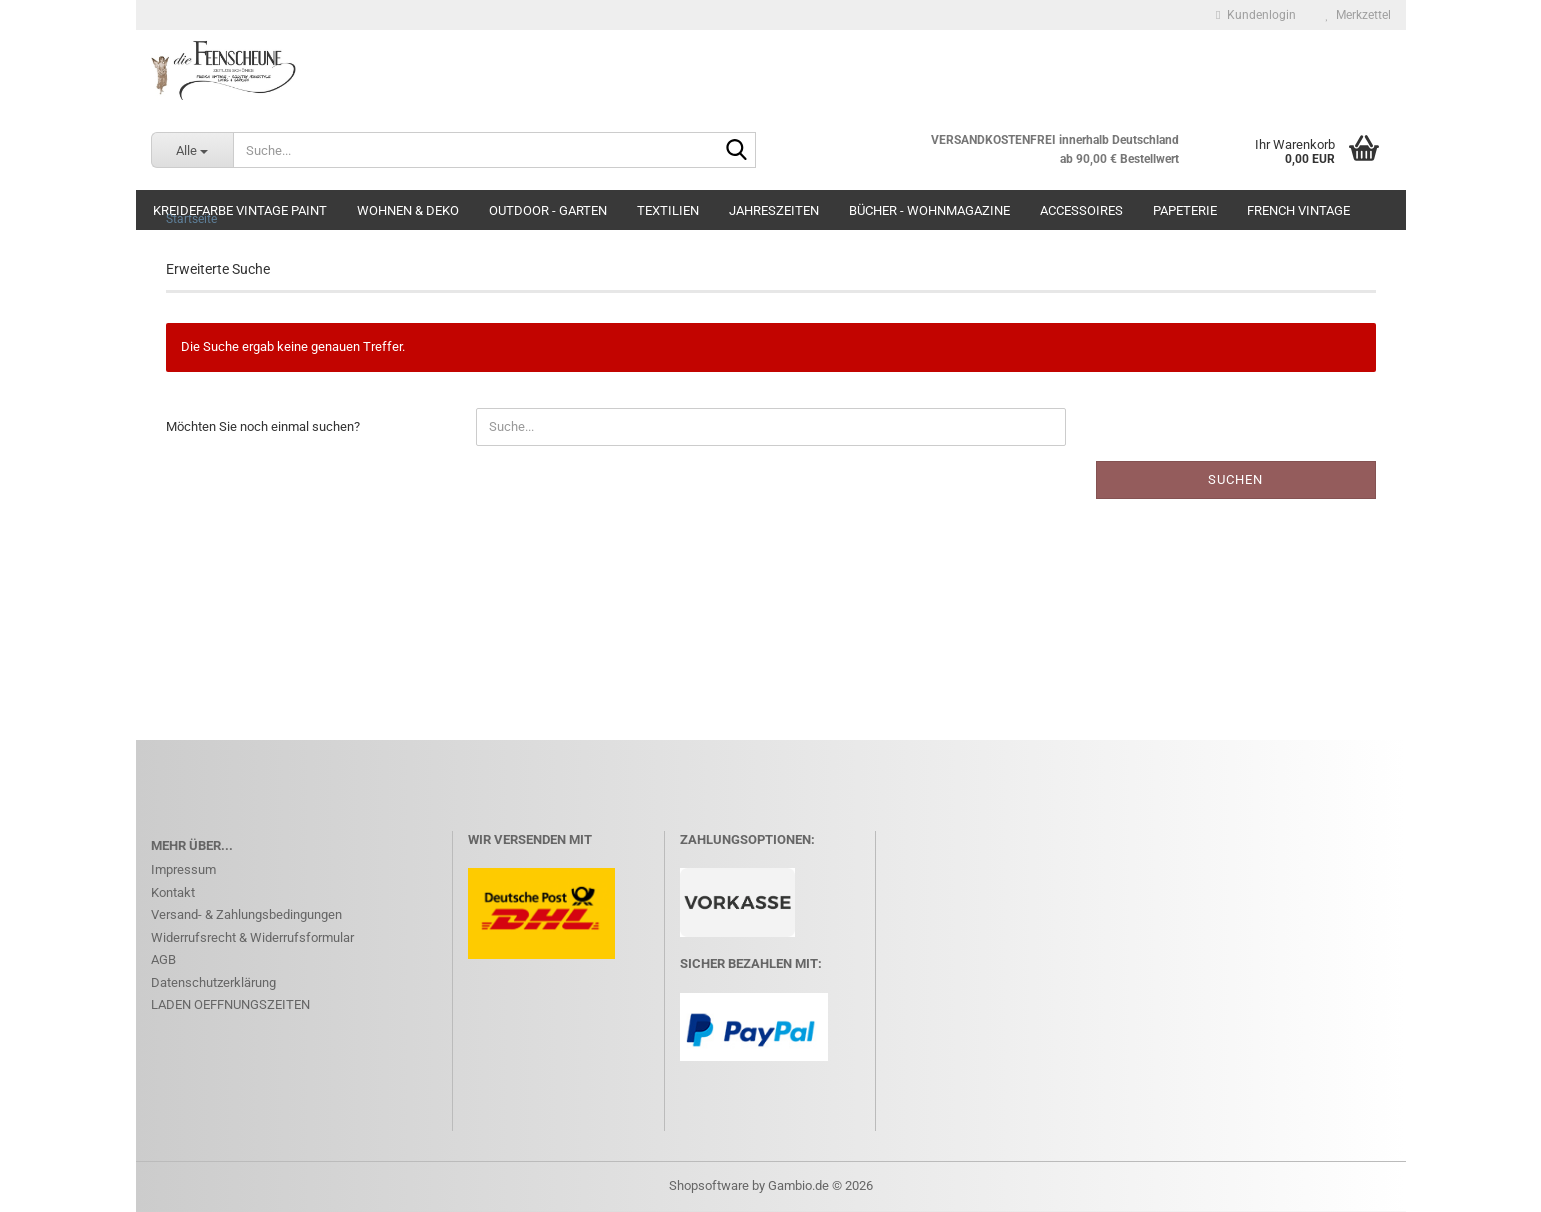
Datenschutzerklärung (213, 982)
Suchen (1235, 479)
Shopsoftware (709, 1185)
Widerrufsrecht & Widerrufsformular (252, 937)
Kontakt (173, 892)
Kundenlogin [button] (1255, 15)
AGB (163, 959)
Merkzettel (1358, 15)
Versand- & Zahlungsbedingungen (246, 914)
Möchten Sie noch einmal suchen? (263, 426)
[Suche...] (192, 150)
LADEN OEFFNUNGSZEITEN (230, 1004)
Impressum (183, 869)
